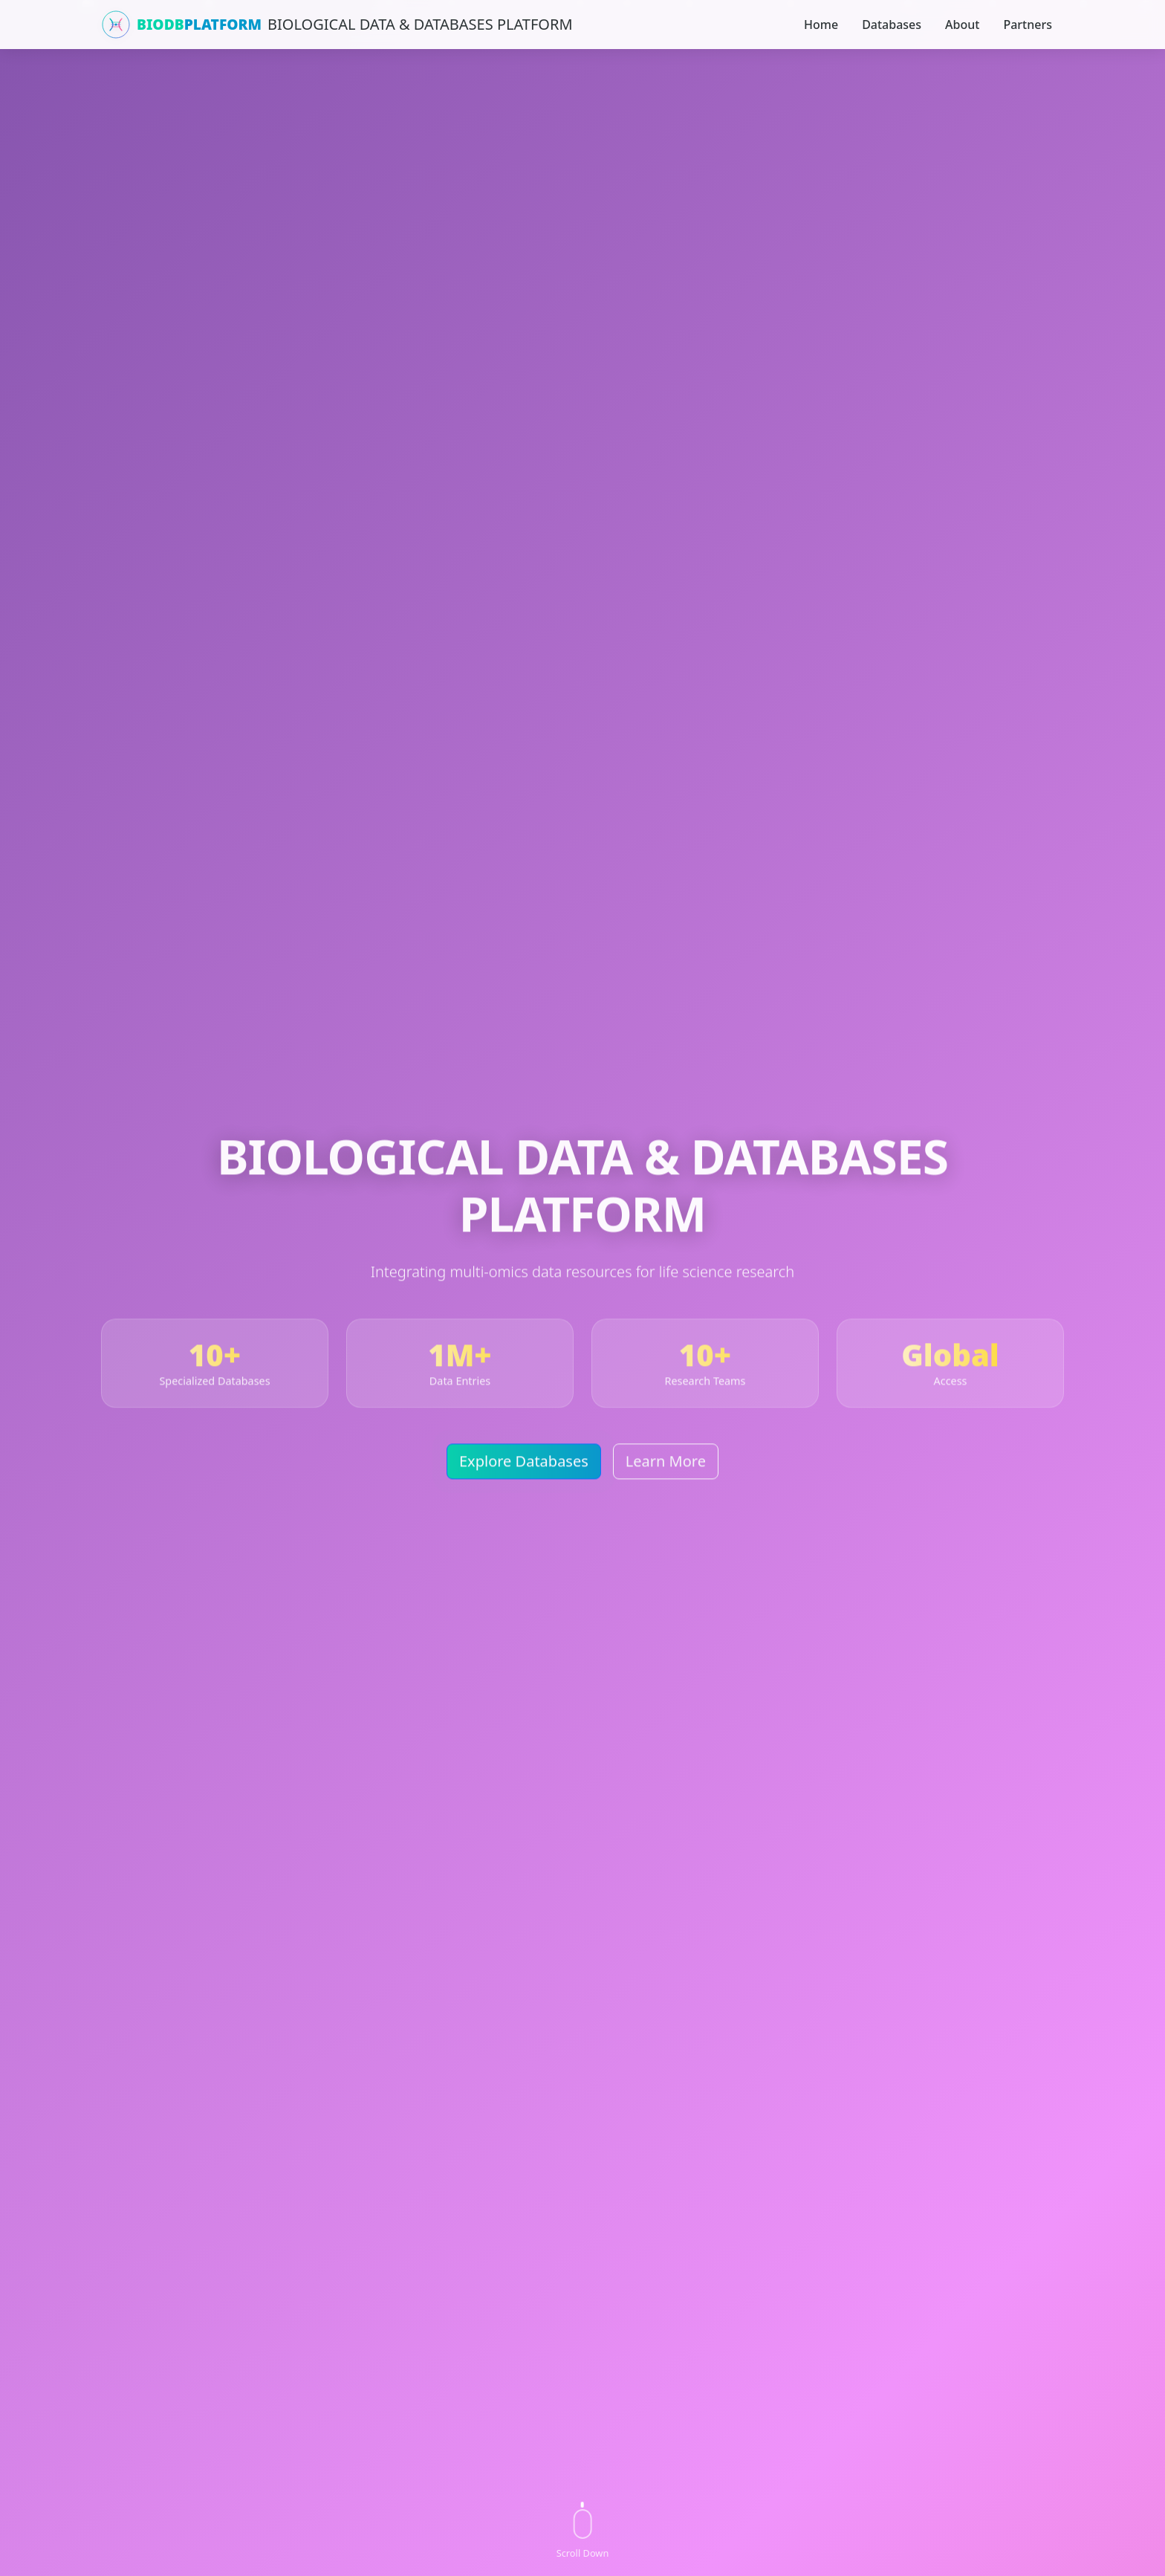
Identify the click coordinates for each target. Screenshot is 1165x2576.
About (962, 24)
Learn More (666, 1464)
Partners (1027, 24)
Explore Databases (523, 1464)
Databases (891, 24)
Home (821, 24)
